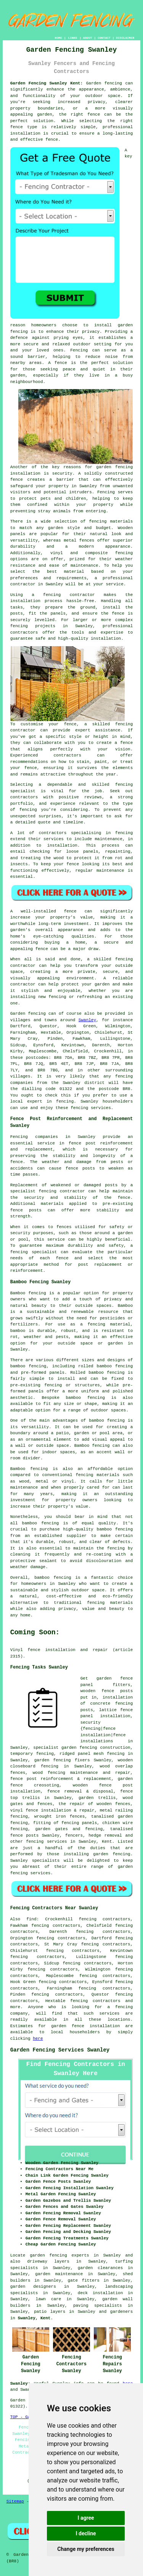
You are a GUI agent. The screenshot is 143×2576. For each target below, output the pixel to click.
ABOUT (87, 38)
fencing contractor (62, 1191)
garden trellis (97, 1798)
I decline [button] (86, 2533)
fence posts (117, 1691)
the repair (71, 1804)
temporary (21, 1753)
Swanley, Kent (34, 2318)
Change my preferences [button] (85, 2549)
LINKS (72, 38)
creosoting (46, 1785)
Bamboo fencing (28, 1293)
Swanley (87, 1020)
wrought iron (50, 1816)
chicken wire (117, 1823)
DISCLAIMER (125, 38)
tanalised (121, 1829)
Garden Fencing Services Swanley (59, 2050)
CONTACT (104, 38)
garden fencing (52, 1760)
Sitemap (15, 2501)
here (38, 2038)
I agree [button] (85, 2518)
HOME (58, 38)
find (31, 1919)
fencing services (46, 1841)
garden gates (51, 1829)
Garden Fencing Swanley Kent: (46, 83)
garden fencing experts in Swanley (75, 2255)
